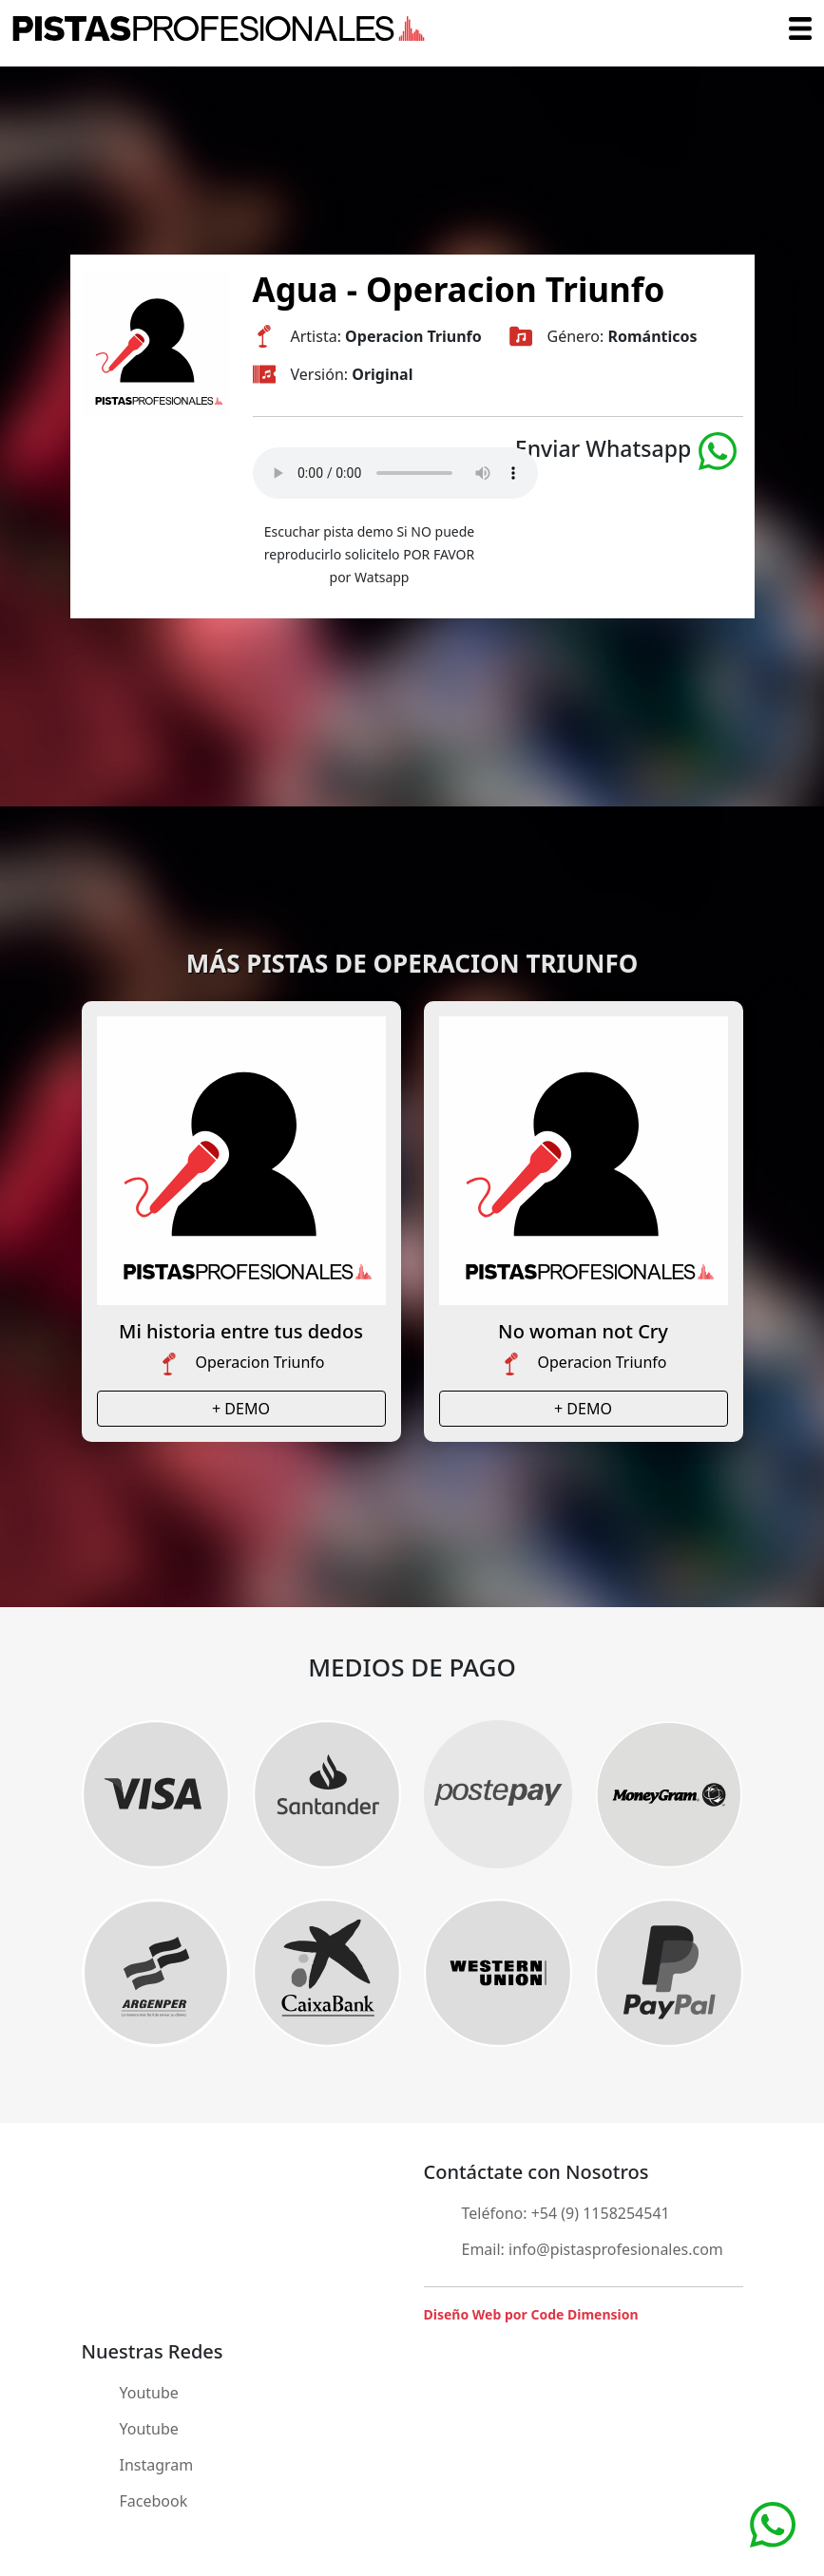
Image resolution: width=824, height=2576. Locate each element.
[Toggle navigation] (800, 28)
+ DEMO (241, 1408)
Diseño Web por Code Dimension (531, 2314)
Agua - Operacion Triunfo (459, 289)
